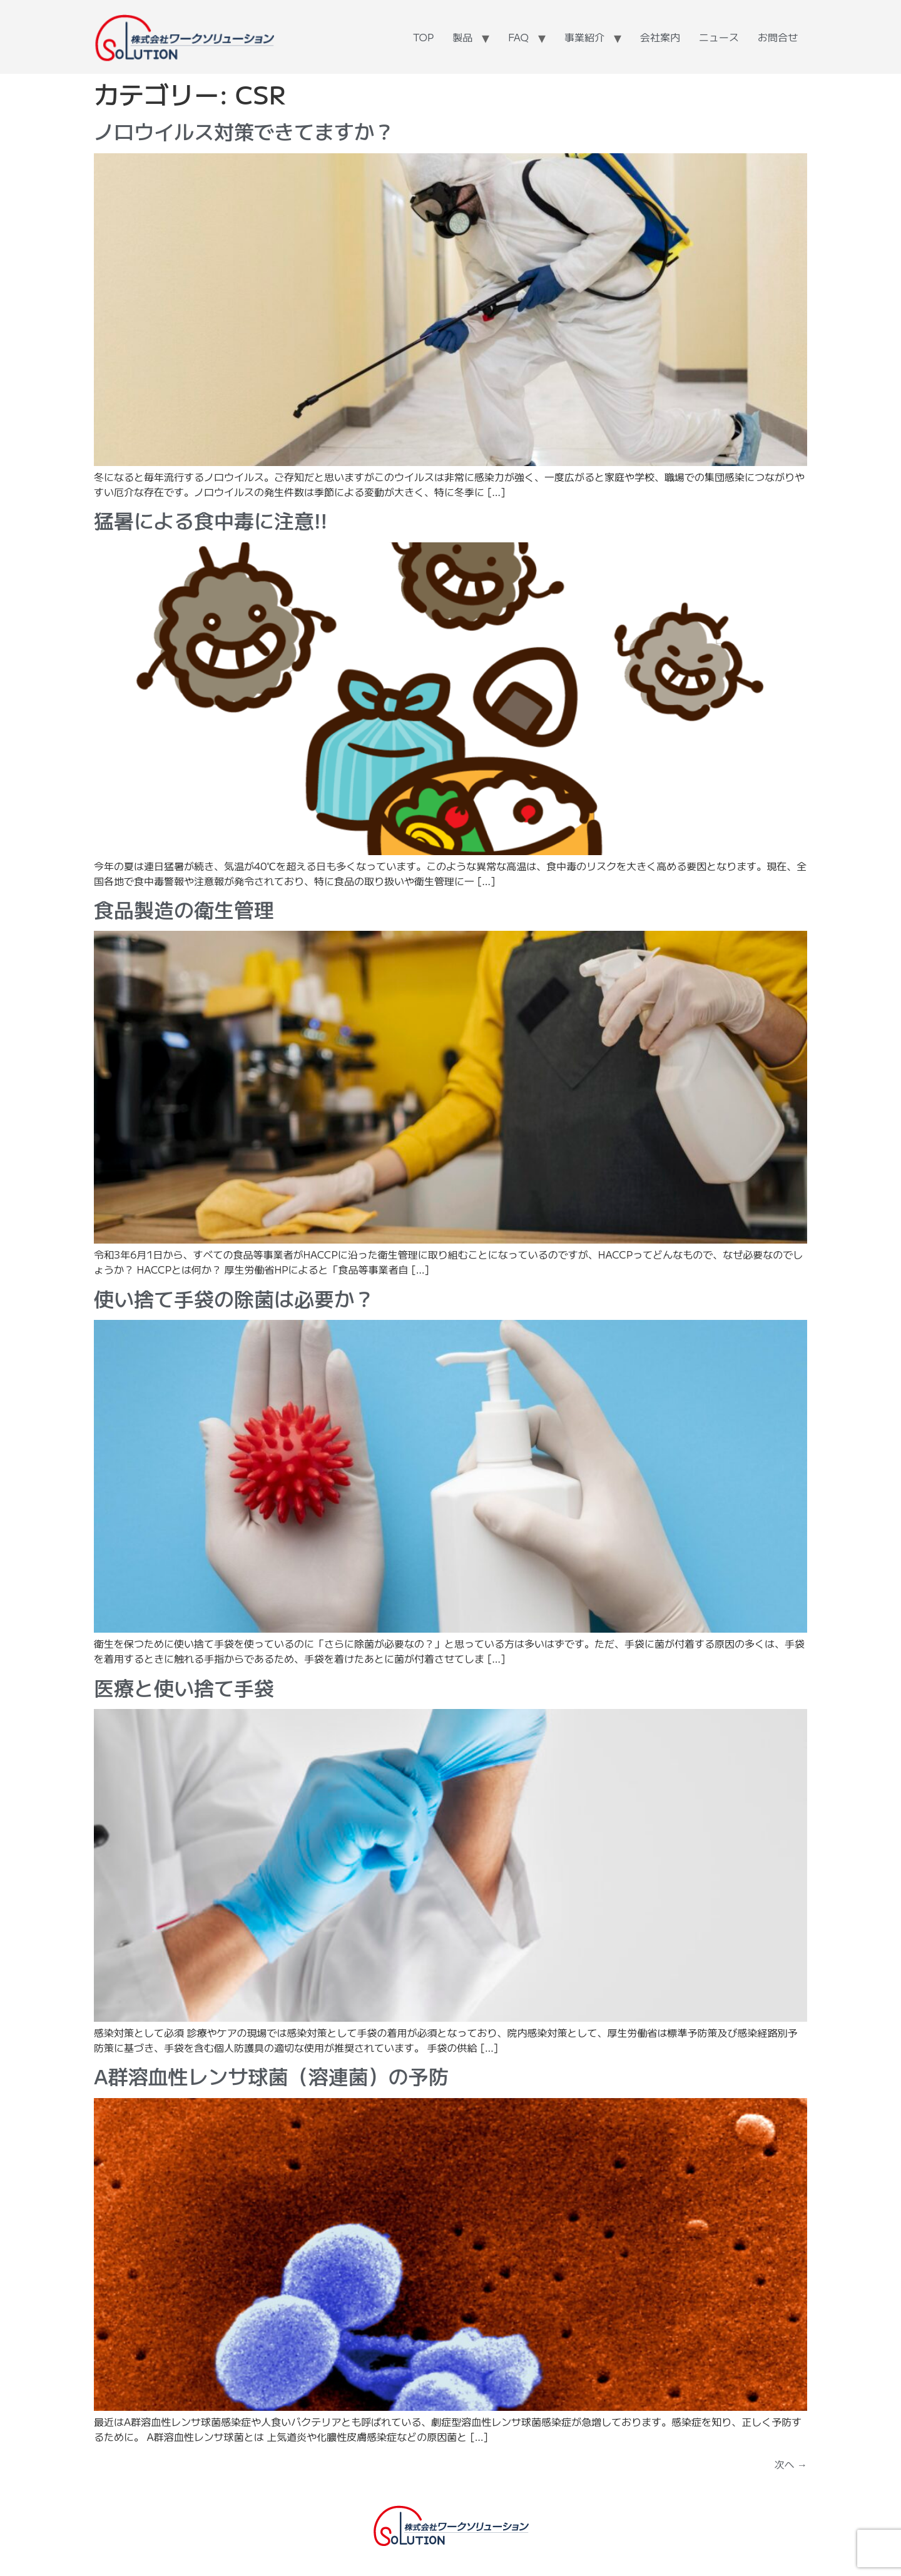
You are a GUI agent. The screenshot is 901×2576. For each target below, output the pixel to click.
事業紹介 (584, 36)
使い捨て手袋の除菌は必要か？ (234, 1298)
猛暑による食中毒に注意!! (210, 519)
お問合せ (778, 36)
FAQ (518, 36)
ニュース (719, 36)
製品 (462, 36)
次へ (790, 2464)
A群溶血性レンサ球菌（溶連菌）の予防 (271, 2075)
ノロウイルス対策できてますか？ (244, 130)
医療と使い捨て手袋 (184, 1687)
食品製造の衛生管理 (184, 909)
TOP (423, 36)
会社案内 (660, 36)
